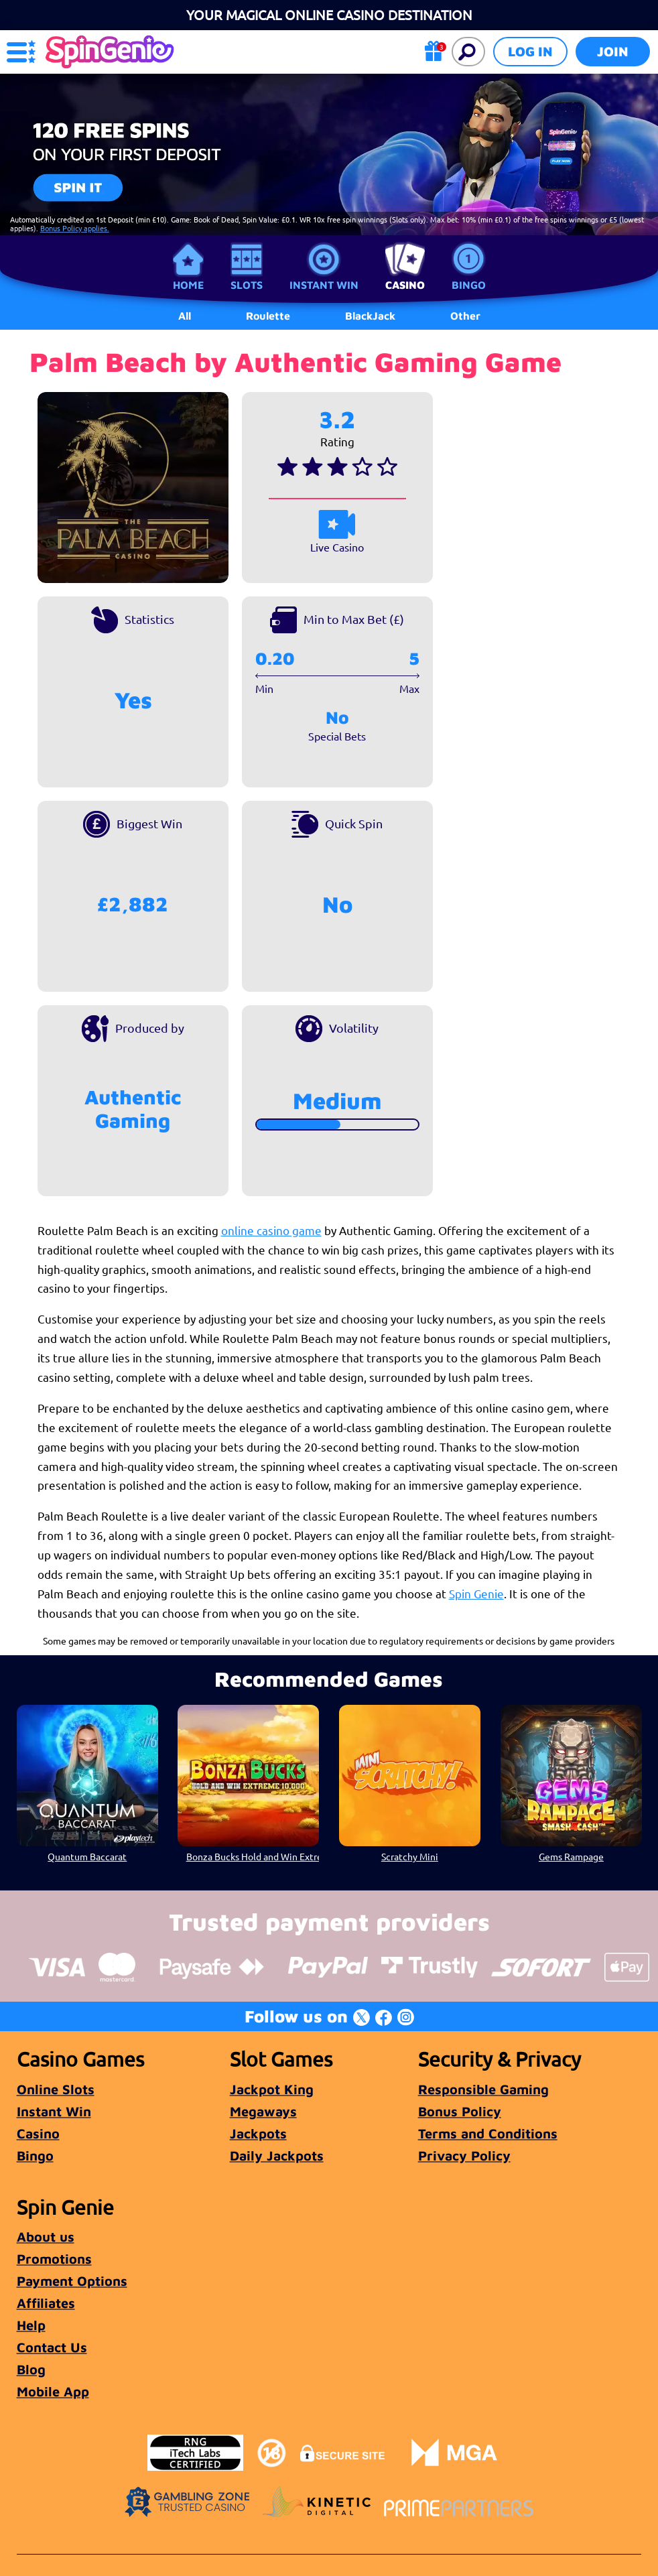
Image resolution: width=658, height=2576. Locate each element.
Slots (247, 285)
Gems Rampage (571, 1856)
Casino (405, 285)
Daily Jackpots (277, 2155)
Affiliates (46, 2303)
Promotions (54, 2258)
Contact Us (52, 2347)
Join (613, 51)
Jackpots (258, 2133)
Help (31, 2325)
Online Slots (55, 2089)
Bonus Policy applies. (74, 227)
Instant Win (323, 285)
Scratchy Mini (409, 1856)
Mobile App (53, 2391)
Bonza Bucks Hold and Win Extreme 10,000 (252, 1856)
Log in (530, 51)
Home (188, 285)
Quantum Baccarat (87, 1856)
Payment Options (72, 2281)
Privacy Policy (464, 2155)
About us (45, 2236)
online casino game (271, 1230)
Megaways (263, 2111)
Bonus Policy (459, 2111)
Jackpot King (272, 2089)
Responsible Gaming (483, 2089)
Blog (31, 2369)
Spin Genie (476, 1593)
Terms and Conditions (487, 2133)
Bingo (469, 285)
